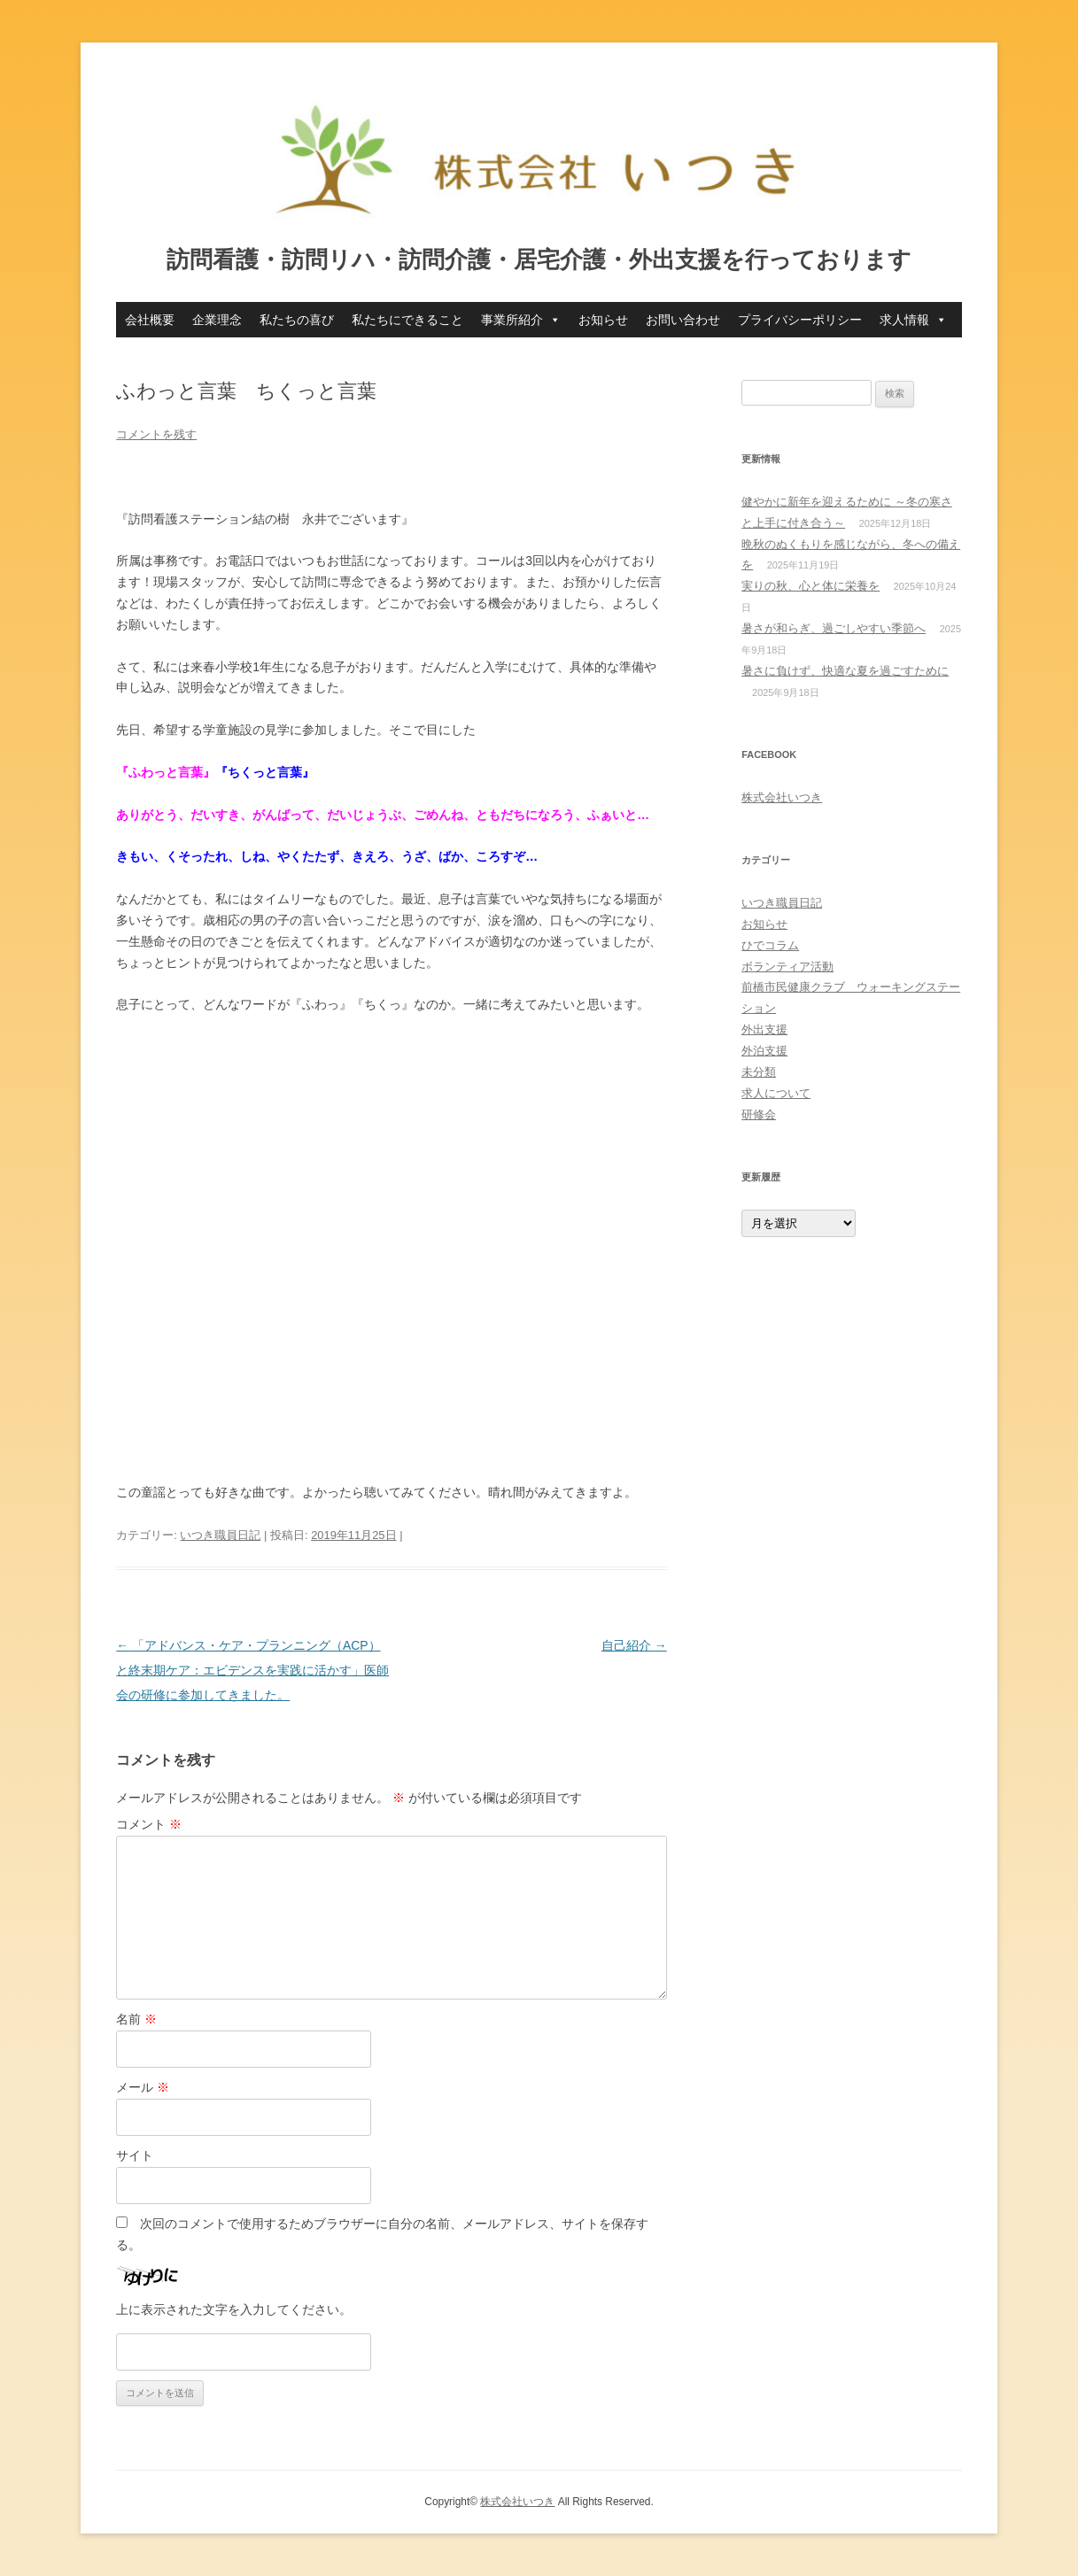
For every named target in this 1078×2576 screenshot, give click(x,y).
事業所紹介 (521, 319)
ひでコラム (770, 945)
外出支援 (764, 1029)
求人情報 (913, 319)
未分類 (758, 1072)
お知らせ (603, 320)
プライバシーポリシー (800, 320)
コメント (149, 1824)
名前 (136, 2019)
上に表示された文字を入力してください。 (234, 2309)
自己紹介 (634, 1645)
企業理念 (217, 320)
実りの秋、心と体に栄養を (810, 585)
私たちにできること (407, 320)
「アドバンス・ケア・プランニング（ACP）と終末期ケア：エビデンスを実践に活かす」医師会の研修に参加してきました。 (252, 1670)
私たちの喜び (297, 320)
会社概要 (149, 320)
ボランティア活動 (787, 966)
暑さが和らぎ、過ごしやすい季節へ (833, 628)
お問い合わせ (683, 320)
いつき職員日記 (220, 1535)
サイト (134, 2155)
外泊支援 (764, 1050)
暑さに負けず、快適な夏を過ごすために (845, 670)
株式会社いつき (781, 797)
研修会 (758, 1114)
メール (142, 2087)
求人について (775, 1093)
